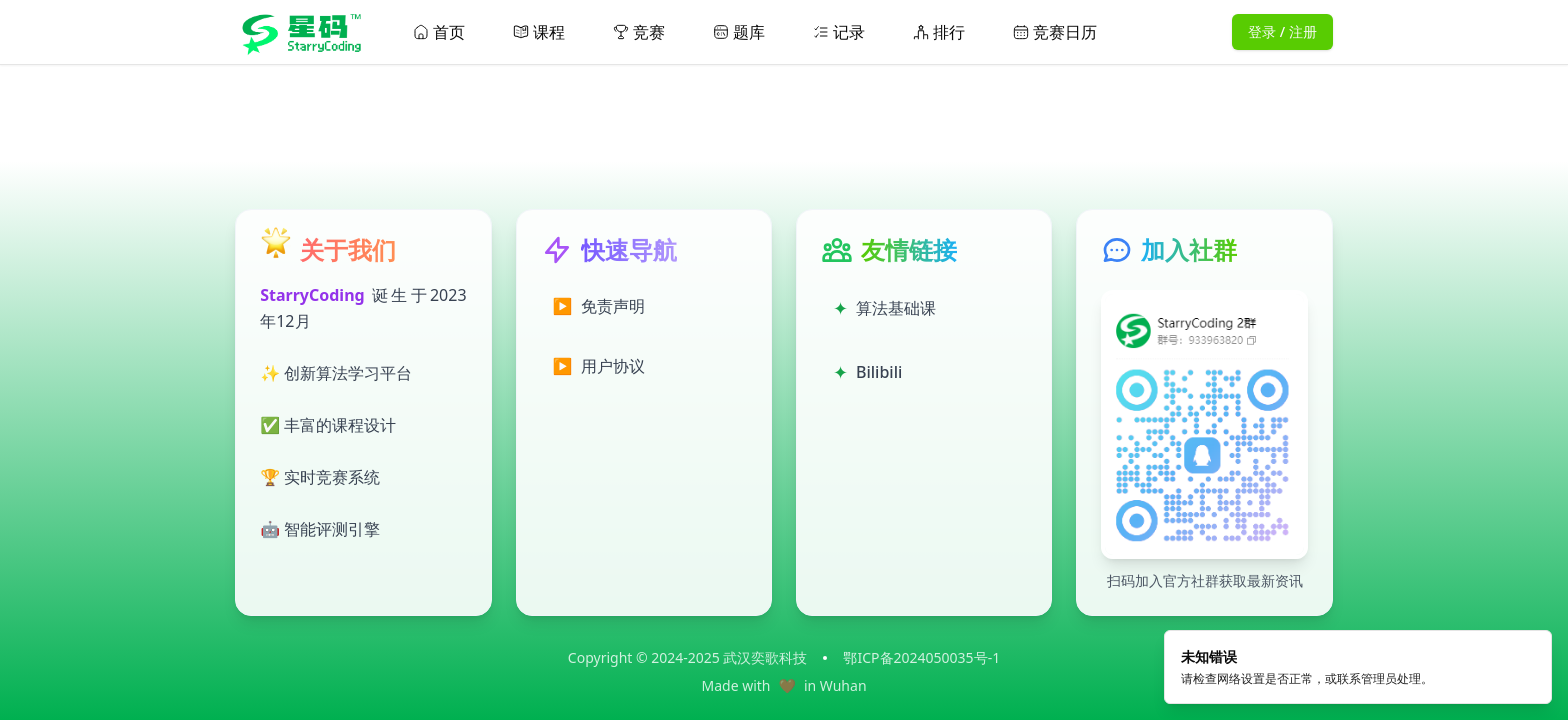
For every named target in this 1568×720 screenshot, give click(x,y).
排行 (939, 32)
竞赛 (639, 32)
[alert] (1358, 673)
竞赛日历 (1055, 32)
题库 (739, 32)
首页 (439, 32)
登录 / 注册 (1282, 31)
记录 (839, 32)
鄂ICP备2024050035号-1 (921, 657)
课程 (539, 32)
